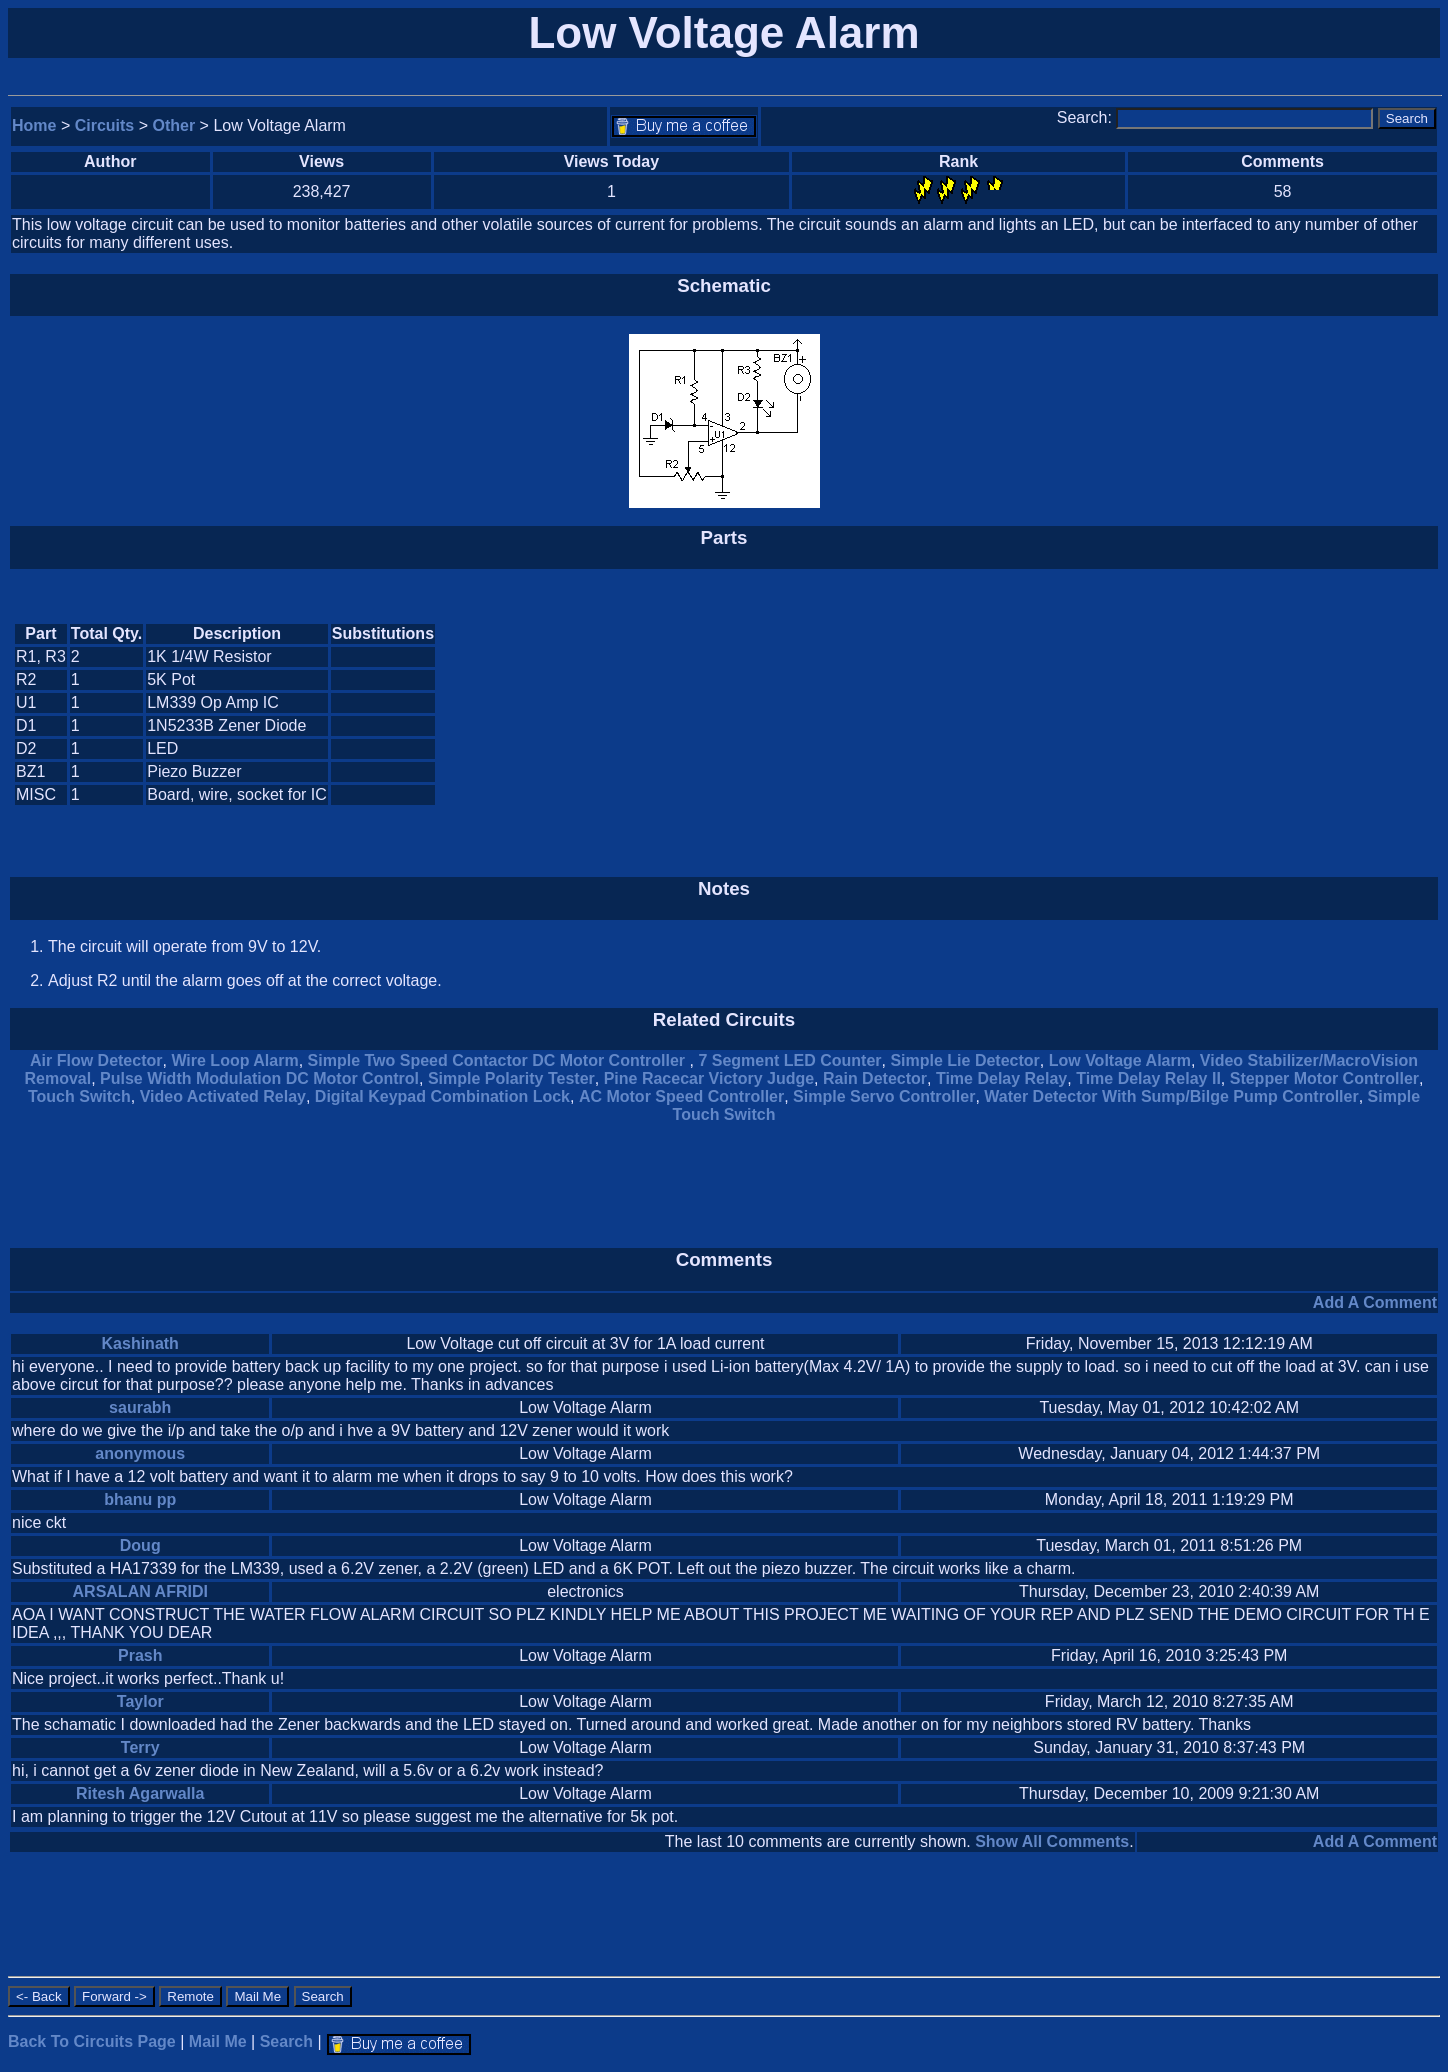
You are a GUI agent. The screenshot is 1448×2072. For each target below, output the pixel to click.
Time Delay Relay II (1148, 1078)
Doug (140, 1545)
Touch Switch (79, 1096)
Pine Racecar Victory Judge (709, 1078)
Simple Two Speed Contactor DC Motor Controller (499, 1060)
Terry (140, 1747)
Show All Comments (1052, 1841)
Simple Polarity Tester (511, 1078)
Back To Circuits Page (92, 2041)
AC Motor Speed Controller (681, 1096)
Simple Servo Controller (884, 1096)
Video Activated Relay (223, 1096)
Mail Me (218, 2041)
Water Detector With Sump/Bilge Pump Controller (1171, 1096)
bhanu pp (140, 1499)
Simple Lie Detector (964, 1060)
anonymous (140, 1453)
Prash (140, 1655)
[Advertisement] (1268, 715)
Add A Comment (1375, 1302)
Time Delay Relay (1001, 1078)
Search (286, 2041)
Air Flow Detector (96, 1060)
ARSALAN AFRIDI (140, 1591)
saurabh (140, 1407)
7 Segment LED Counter (789, 1060)
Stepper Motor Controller (1324, 1078)
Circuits (105, 125)
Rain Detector (875, 1078)
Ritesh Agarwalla (140, 1793)
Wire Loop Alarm (234, 1060)
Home (34, 125)
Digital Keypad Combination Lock (442, 1096)
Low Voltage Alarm (1120, 1060)
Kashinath (140, 1343)
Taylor (140, 1701)
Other (174, 125)
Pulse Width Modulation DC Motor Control (259, 1078)
